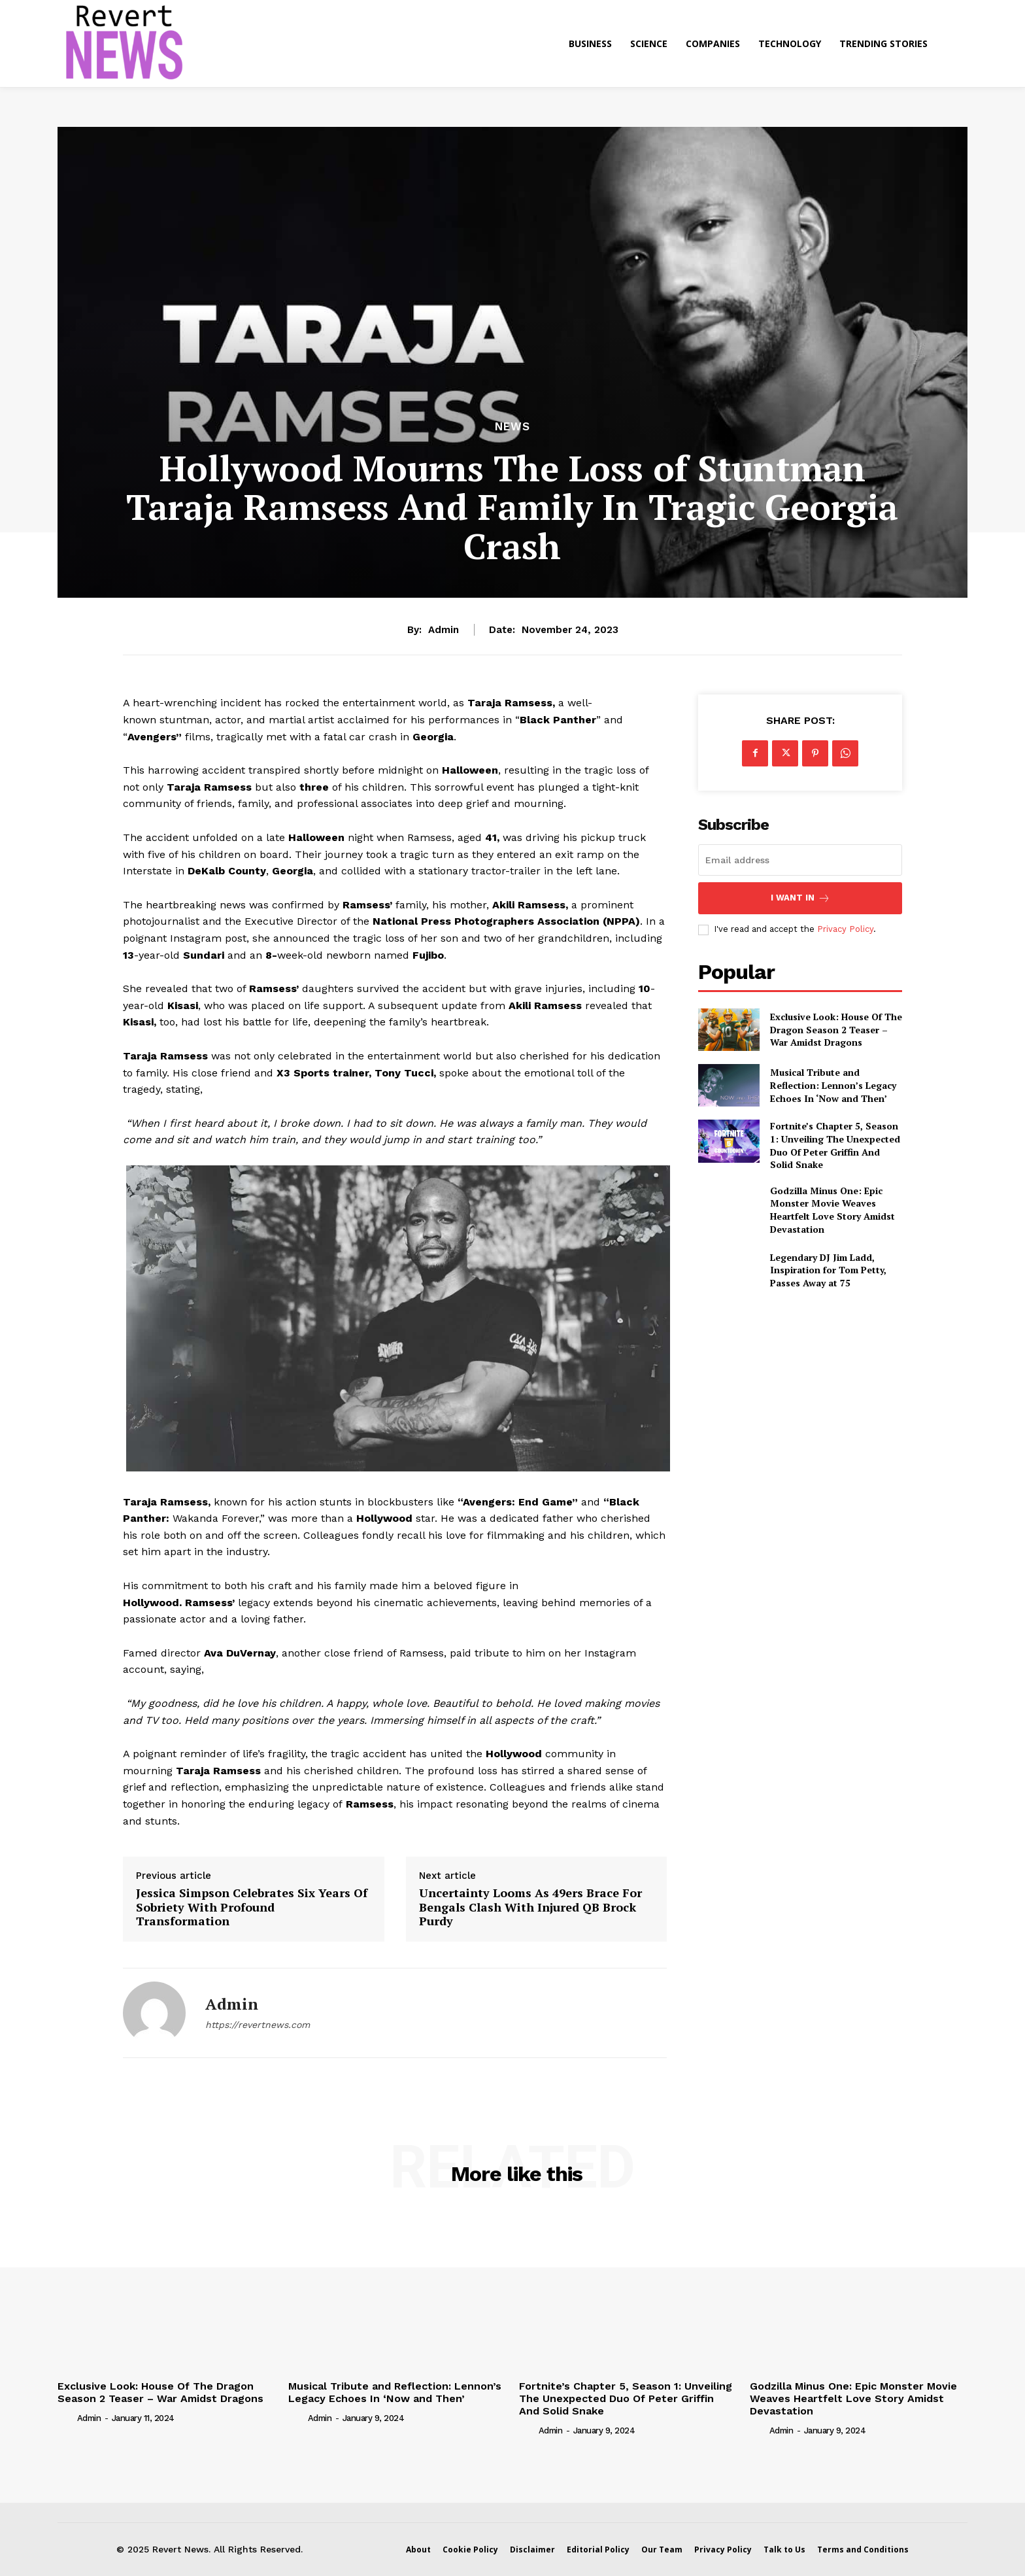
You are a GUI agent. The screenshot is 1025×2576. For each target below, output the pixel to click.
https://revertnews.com (257, 2024)
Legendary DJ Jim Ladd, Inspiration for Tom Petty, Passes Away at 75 (828, 1270)
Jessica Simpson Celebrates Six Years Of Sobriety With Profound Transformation (251, 1907)
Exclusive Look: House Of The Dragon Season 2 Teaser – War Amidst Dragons (836, 1029)
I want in (800, 898)
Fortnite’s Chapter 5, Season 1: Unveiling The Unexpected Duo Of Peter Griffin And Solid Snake (835, 1145)
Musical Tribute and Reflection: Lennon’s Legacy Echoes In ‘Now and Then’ (833, 1085)
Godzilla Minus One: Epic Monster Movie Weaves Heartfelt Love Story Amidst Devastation (832, 1209)
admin (443, 630)
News (512, 426)
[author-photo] (66, 2417)
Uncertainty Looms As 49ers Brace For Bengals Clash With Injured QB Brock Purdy (530, 1907)
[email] (800, 860)
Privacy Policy (845, 929)
